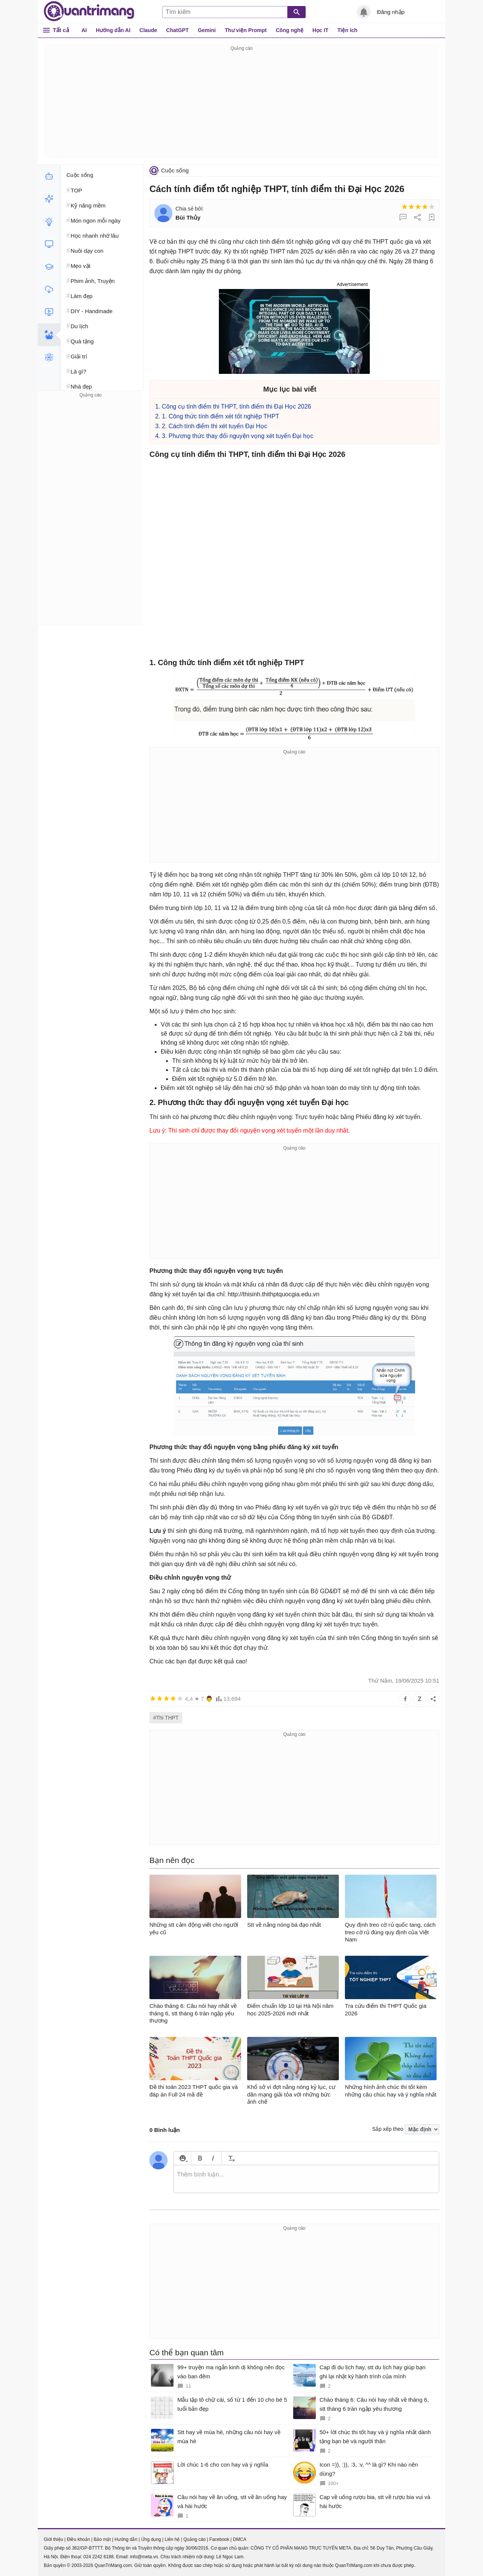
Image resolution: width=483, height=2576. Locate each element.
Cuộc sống (175, 170)
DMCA (239, 2539)
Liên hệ (172, 2539)
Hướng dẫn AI (113, 30)
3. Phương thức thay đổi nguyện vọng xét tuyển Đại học (237, 436)
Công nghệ (289, 30)
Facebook (219, 2539)
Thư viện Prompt (246, 30)
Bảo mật (102, 2539)
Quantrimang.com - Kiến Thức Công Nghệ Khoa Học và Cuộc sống (89, 11)
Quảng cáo (194, 2539)
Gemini (206, 30)
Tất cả (61, 30)
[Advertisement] (241, 105)
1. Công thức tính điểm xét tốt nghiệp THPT (220, 416)
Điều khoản (78, 2539)
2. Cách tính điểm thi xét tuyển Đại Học (214, 426)
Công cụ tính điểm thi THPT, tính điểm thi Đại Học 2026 (236, 406)
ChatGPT (177, 30)
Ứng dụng (151, 2539)
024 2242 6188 (98, 2556)
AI (84, 30)
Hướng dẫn (125, 2539)
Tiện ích (347, 30)
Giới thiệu (53, 2539)
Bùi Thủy (187, 217)
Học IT (320, 30)
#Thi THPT (165, 1718)
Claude (148, 30)
